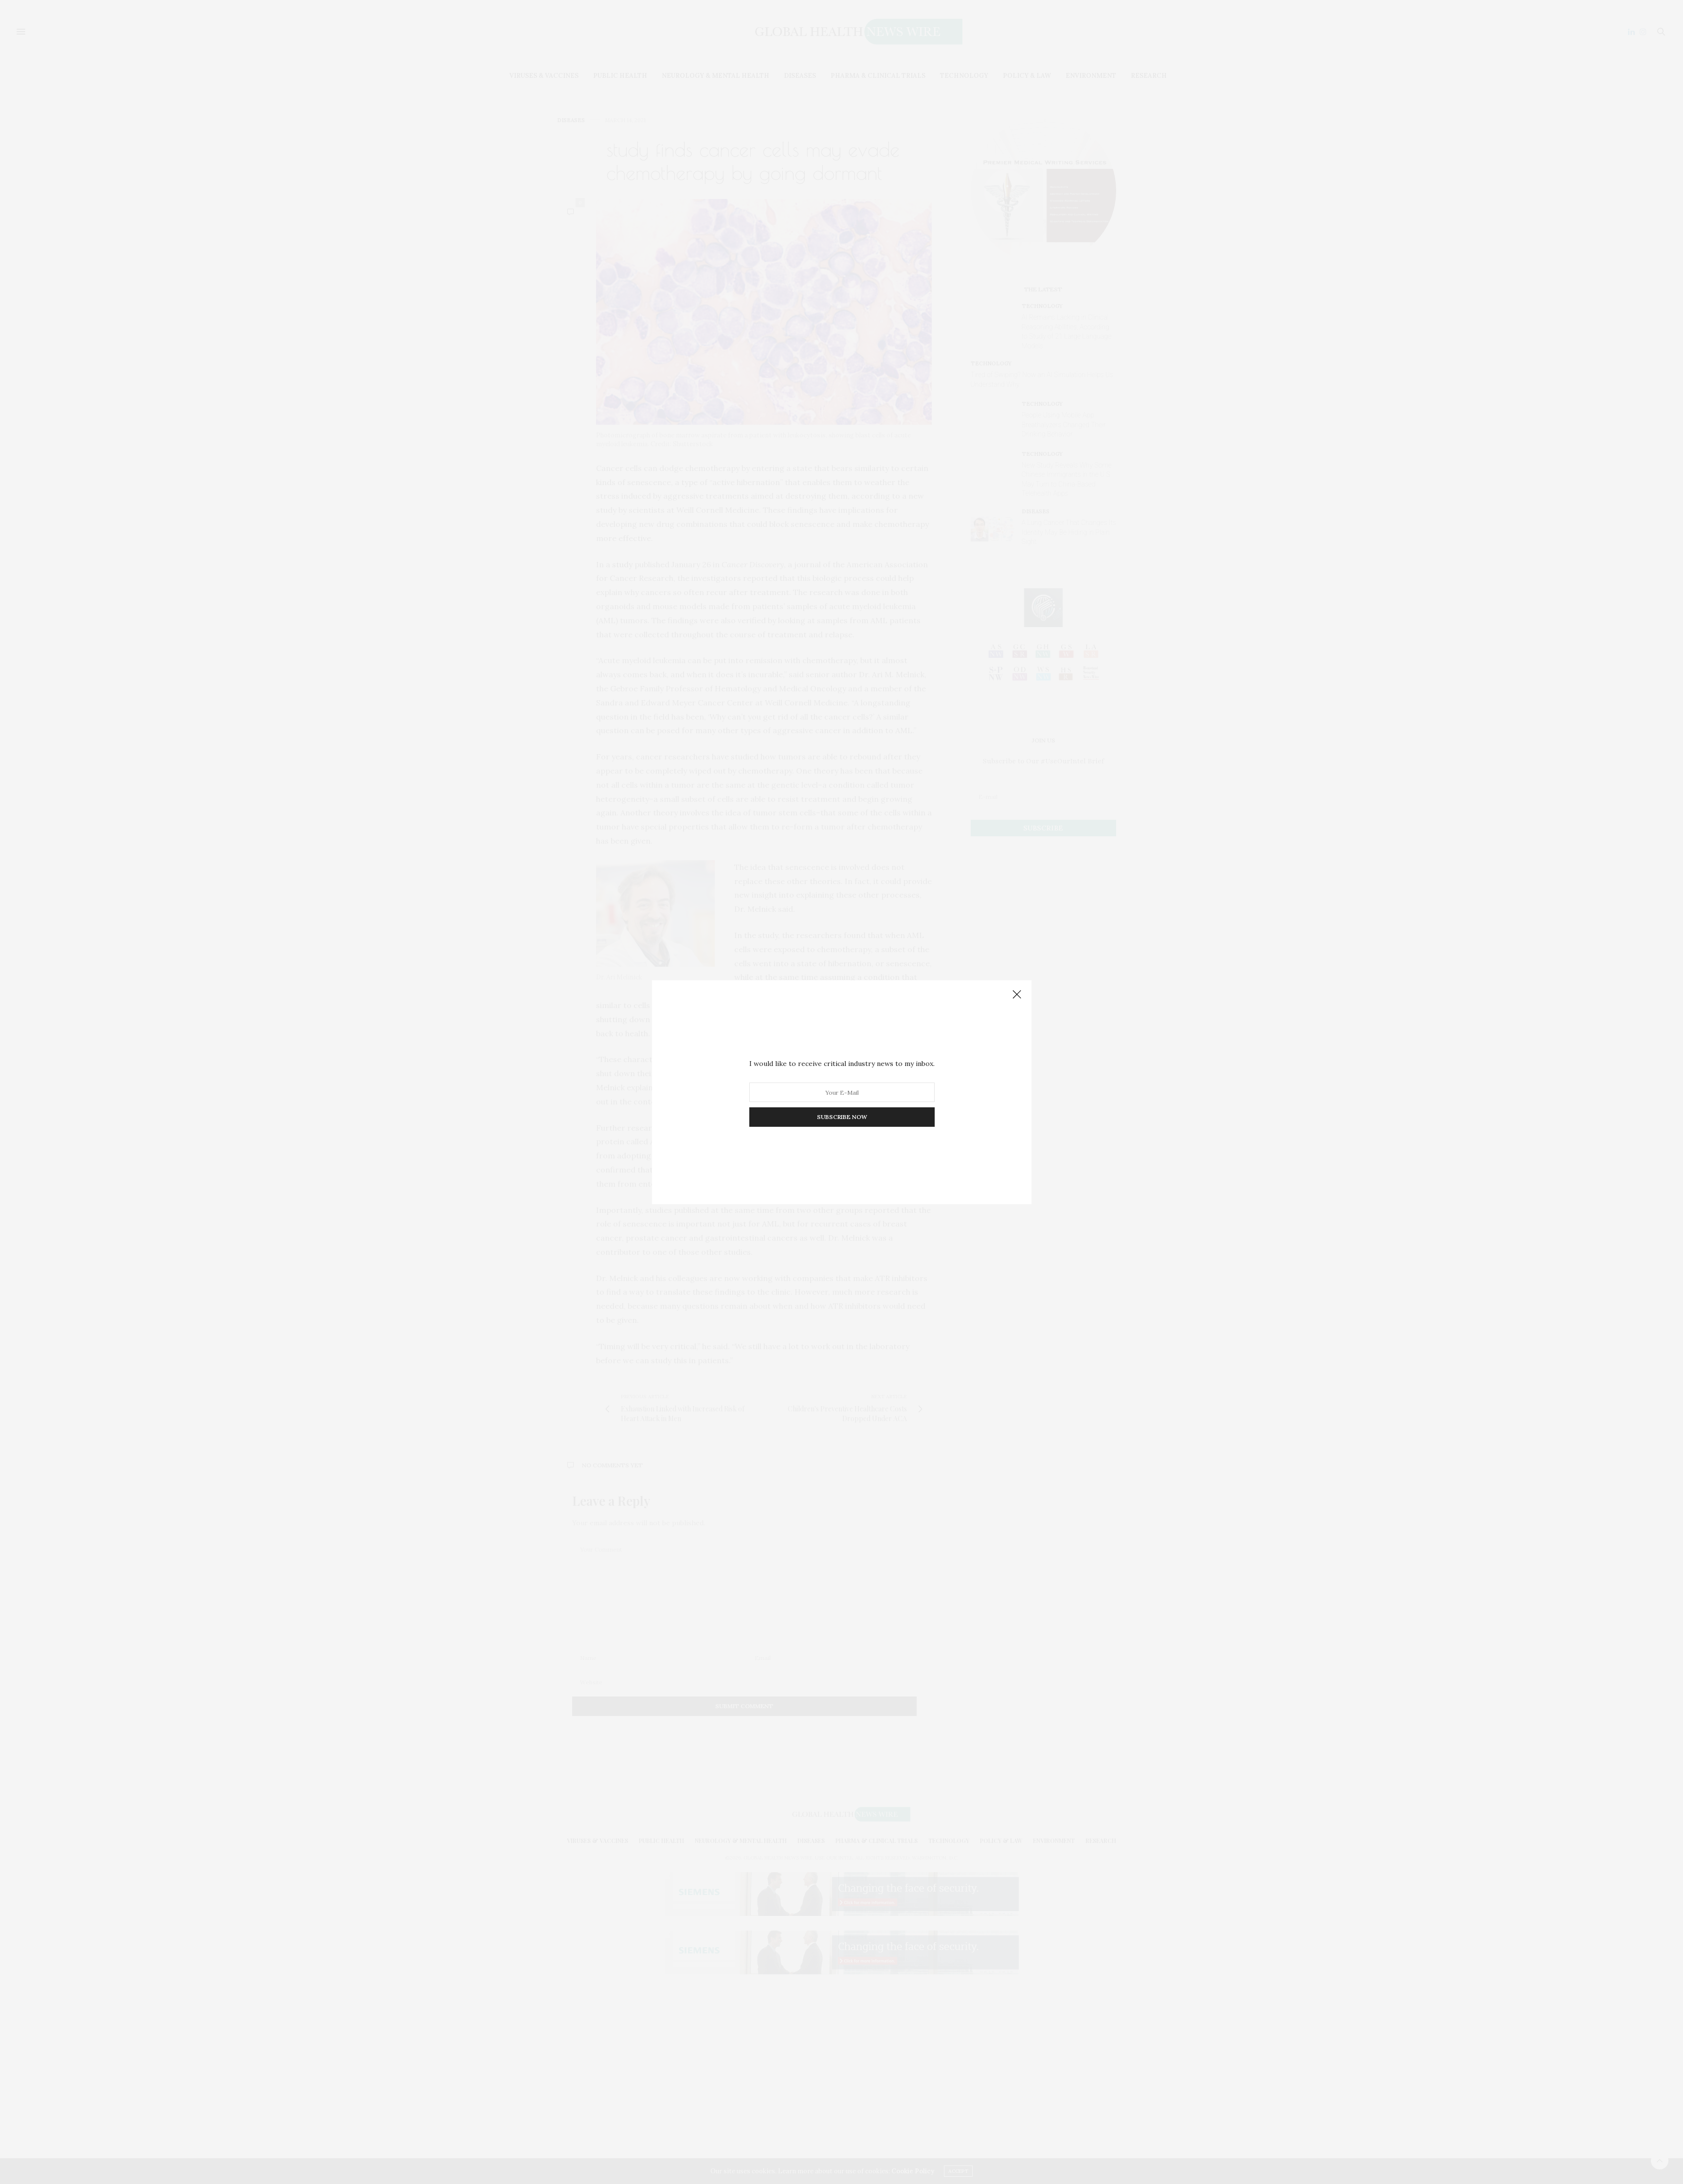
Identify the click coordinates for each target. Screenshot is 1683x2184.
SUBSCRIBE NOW (841, 1116)
